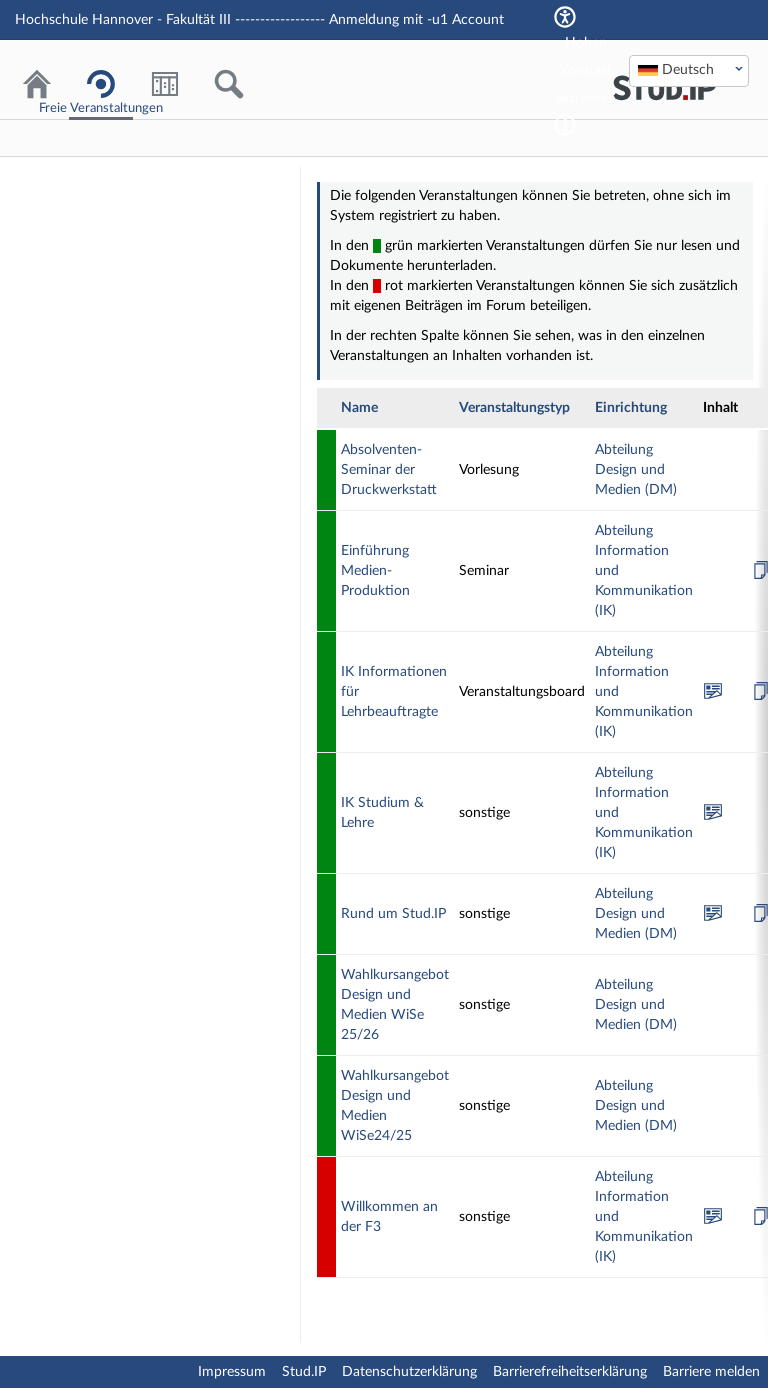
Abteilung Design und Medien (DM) (636, 470)
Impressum (232, 1372)
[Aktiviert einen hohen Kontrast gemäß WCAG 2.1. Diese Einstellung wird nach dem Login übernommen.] (565, 125)
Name (359, 408)
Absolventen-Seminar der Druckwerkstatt (389, 470)
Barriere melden (711, 1372)
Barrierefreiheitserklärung (570, 1372)
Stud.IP (304, 1372)
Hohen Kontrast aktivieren (586, 71)
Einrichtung (631, 408)
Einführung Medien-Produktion (375, 571)
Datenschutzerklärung (409, 1372)
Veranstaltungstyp (514, 408)
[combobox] (689, 71)
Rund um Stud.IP (393, 914)
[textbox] (689, 70)
